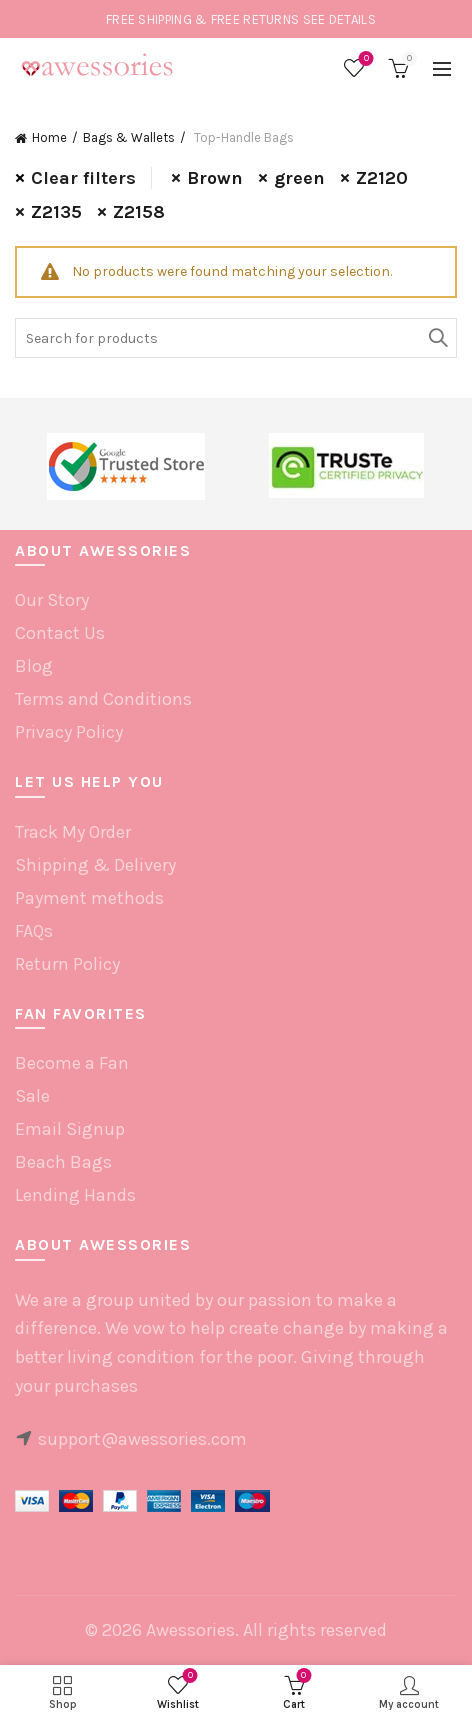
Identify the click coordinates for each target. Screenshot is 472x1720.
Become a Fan (72, 1063)
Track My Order (73, 832)
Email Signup (70, 1129)
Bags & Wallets (129, 137)
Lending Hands (75, 1195)
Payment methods (89, 898)
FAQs (34, 931)
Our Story (52, 600)
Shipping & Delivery (95, 865)
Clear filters (83, 178)
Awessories (190, 1630)
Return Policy (67, 964)
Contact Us (60, 633)
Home (49, 137)
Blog (34, 666)
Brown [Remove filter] (215, 178)
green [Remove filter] (299, 178)
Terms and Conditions (103, 699)
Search (437, 338)
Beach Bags (63, 1162)
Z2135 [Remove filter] (56, 212)
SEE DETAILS (339, 19)
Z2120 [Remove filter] (382, 178)
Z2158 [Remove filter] (139, 212)
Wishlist (364, 59)
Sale (32, 1096)
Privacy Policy (69, 732)
